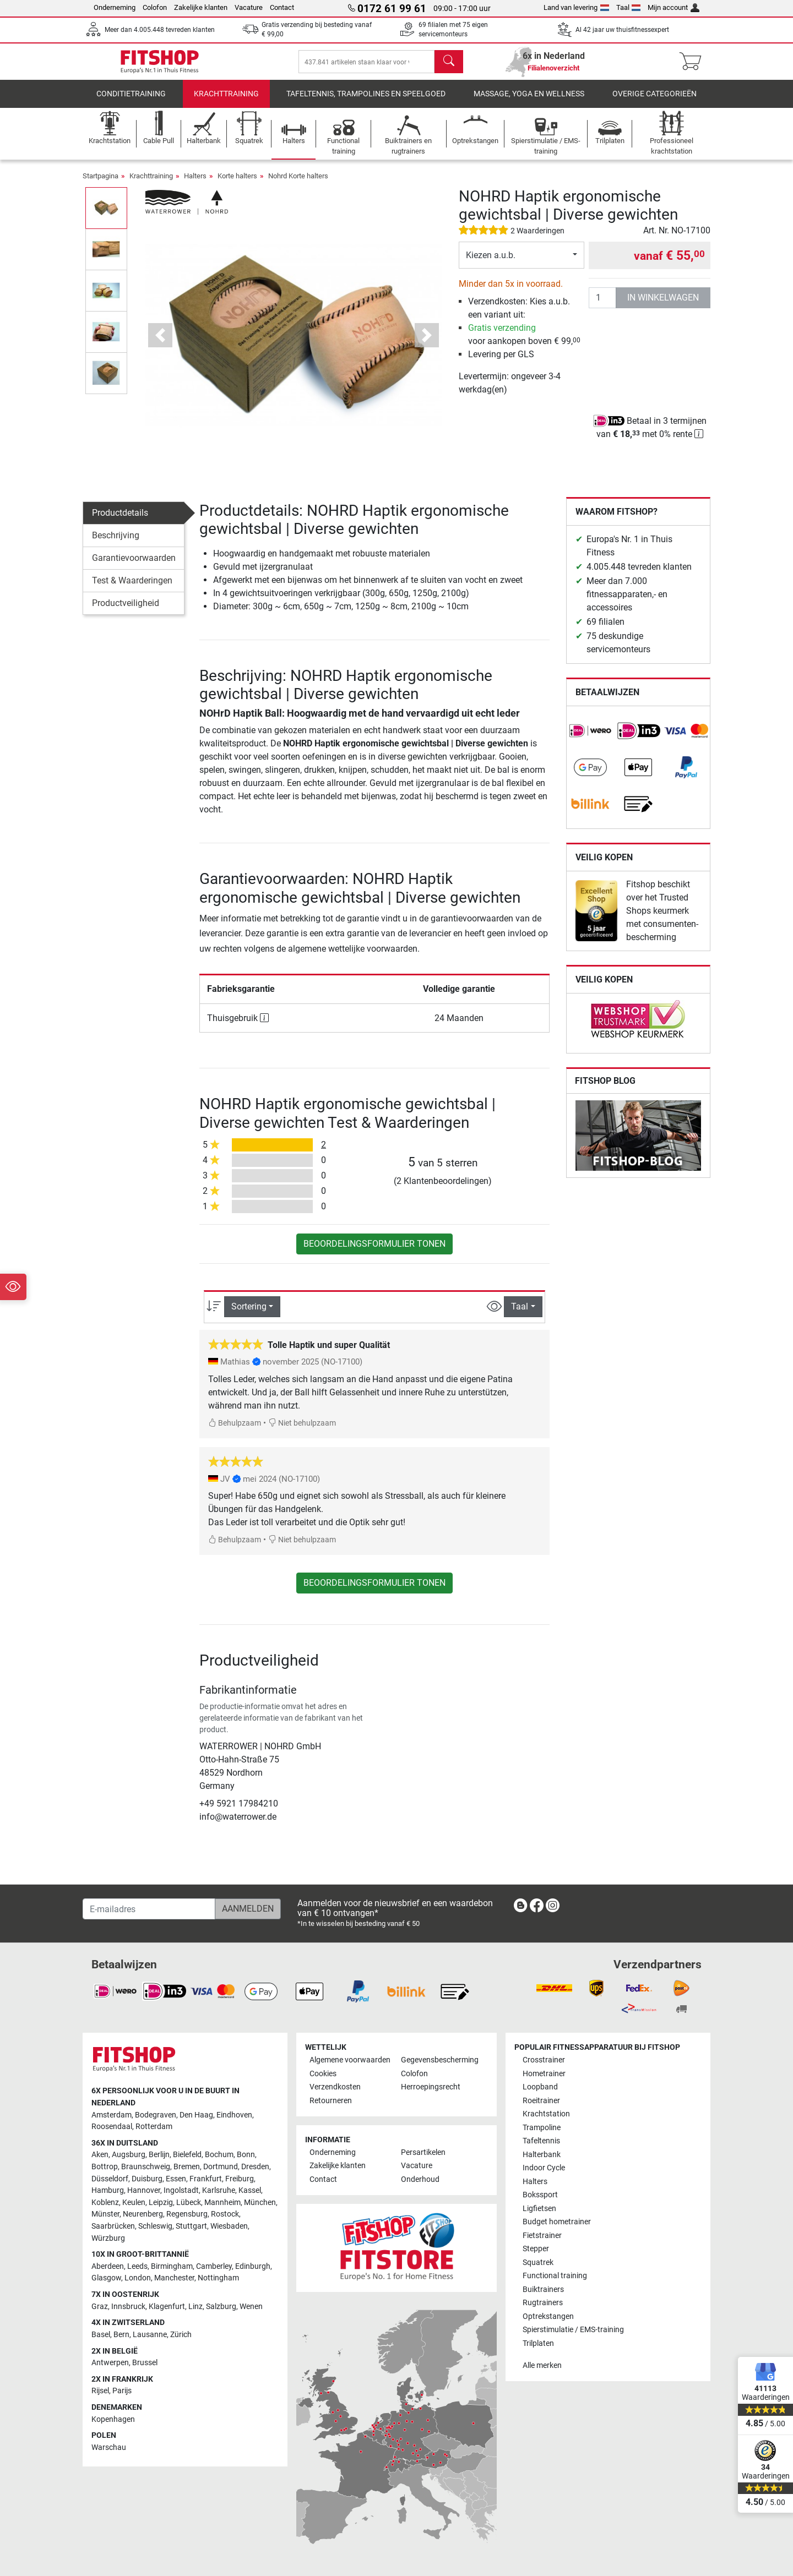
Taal (628, 7)
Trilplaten (538, 2343)
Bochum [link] (219, 2154)
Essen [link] (176, 2179)
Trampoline (542, 2127)
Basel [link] (100, 2334)
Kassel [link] (249, 2190)
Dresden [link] (255, 2166)
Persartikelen (423, 2152)
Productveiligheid (125, 610)
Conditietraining (131, 101)
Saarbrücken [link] (113, 2226)
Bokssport (540, 2195)
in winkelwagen (663, 305)
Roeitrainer (541, 2100)
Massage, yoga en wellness (529, 101)
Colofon (155, 7)
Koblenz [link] (105, 2202)
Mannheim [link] (222, 2202)
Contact (282, 7)
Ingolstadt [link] (181, 2190)
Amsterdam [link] (111, 2115)
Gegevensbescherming (440, 2060)
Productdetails (120, 520)
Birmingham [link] (172, 2266)
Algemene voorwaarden (349, 2060)
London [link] (137, 2278)
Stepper (536, 2248)
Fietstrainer (542, 2235)
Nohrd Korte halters (298, 183)
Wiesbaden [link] (229, 2226)
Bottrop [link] (104, 2166)
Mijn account (673, 7)
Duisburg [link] (147, 2179)
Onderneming (114, 7)
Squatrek (538, 2262)
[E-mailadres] (149, 1908)
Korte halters (237, 183)
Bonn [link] (246, 2154)
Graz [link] (99, 2306)
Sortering (249, 1314)
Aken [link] (99, 2154)
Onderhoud (420, 2179)
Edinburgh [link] (252, 2266)
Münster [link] (105, 2214)
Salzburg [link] (221, 2306)
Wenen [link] (251, 2306)
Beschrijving (115, 543)
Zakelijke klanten (200, 7)
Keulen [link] (133, 2202)
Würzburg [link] (108, 2238)
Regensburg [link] (187, 2214)
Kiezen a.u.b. (490, 263)
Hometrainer (544, 2073)
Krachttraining (226, 101)
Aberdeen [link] (107, 2266)
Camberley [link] (214, 2266)
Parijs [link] (122, 2390)
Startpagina (100, 183)
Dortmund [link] (220, 2166)
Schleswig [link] (155, 2226)
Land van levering (576, 7)
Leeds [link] (137, 2266)
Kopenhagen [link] (113, 2419)
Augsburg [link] (128, 2154)
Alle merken (542, 2365)
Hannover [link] (143, 2190)
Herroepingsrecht (430, 2087)
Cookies (322, 2073)
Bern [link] (121, 2334)
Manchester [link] (174, 2278)
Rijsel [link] (100, 2390)
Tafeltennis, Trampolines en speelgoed (366, 101)
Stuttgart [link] (191, 2226)
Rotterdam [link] (153, 2126)
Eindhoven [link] (234, 2115)
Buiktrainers (543, 2289)
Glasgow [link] (106, 2278)
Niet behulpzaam (302, 1431)
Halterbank (542, 2154)
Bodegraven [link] (155, 2115)
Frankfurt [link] (205, 2179)
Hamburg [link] (107, 2190)
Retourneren (330, 2100)
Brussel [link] (144, 2362)
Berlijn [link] (159, 2154)
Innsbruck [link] (128, 2306)
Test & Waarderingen (132, 588)
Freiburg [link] (239, 2179)
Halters (195, 183)
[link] (590, 738)
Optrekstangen (548, 2316)
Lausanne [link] (150, 2334)
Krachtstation (546, 2114)
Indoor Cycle (544, 2168)
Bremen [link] (186, 2166)
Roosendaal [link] (111, 2126)
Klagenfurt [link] (167, 2306)
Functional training (555, 2275)
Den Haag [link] (196, 2115)
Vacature (249, 7)
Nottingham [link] (218, 2278)
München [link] (260, 2202)
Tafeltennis (541, 2141)
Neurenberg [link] (143, 2214)
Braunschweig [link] (145, 2166)
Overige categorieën (654, 101)
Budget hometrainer (557, 2221)
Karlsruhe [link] (218, 2190)
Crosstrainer (544, 2060)
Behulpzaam (234, 1431)
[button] (160, 343)
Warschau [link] (108, 2447)
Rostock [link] (225, 2214)
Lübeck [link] (188, 2202)
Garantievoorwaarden (134, 565)
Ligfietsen (539, 2208)
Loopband (540, 2087)
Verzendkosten (335, 2087)
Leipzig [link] (161, 2202)
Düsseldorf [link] (109, 2179)
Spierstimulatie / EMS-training (573, 2329)
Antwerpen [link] (110, 2362)
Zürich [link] (181, 2334)
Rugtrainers (543, 2302)
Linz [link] (195, 2306)
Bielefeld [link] (187, 2154)
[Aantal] (602, 305)
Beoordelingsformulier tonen (374, 1251)
